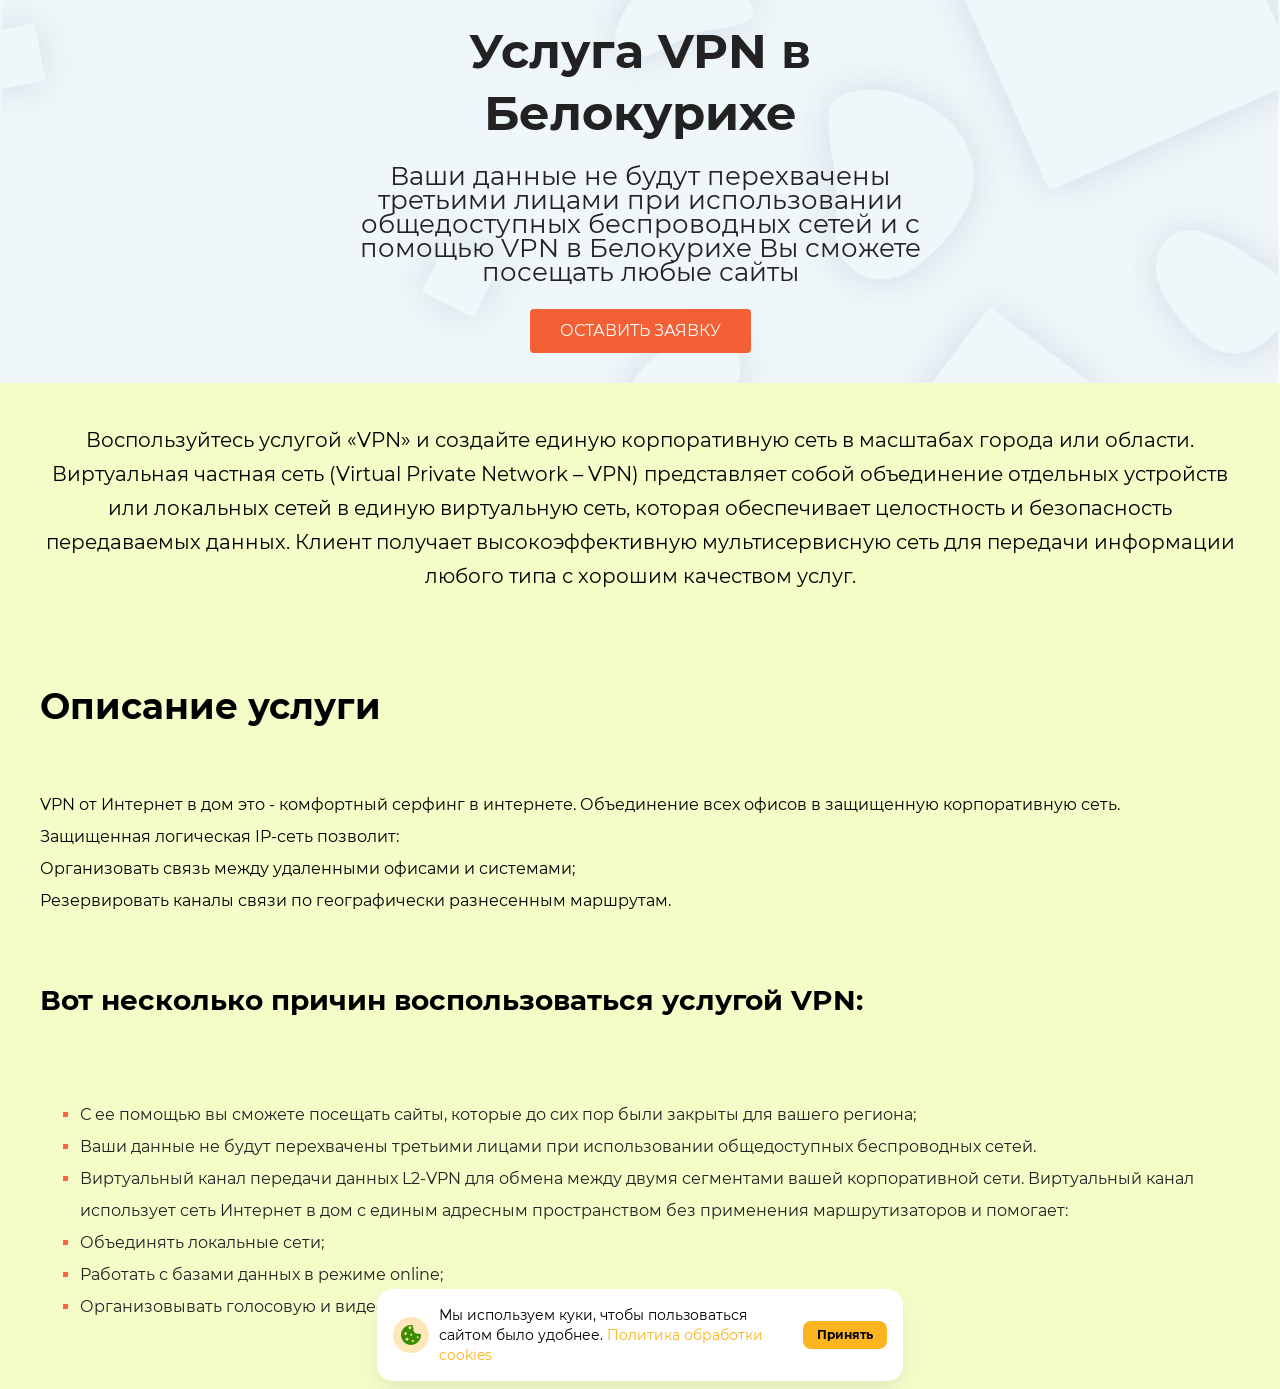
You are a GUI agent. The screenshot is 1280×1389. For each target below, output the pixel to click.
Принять (845, 1334)
